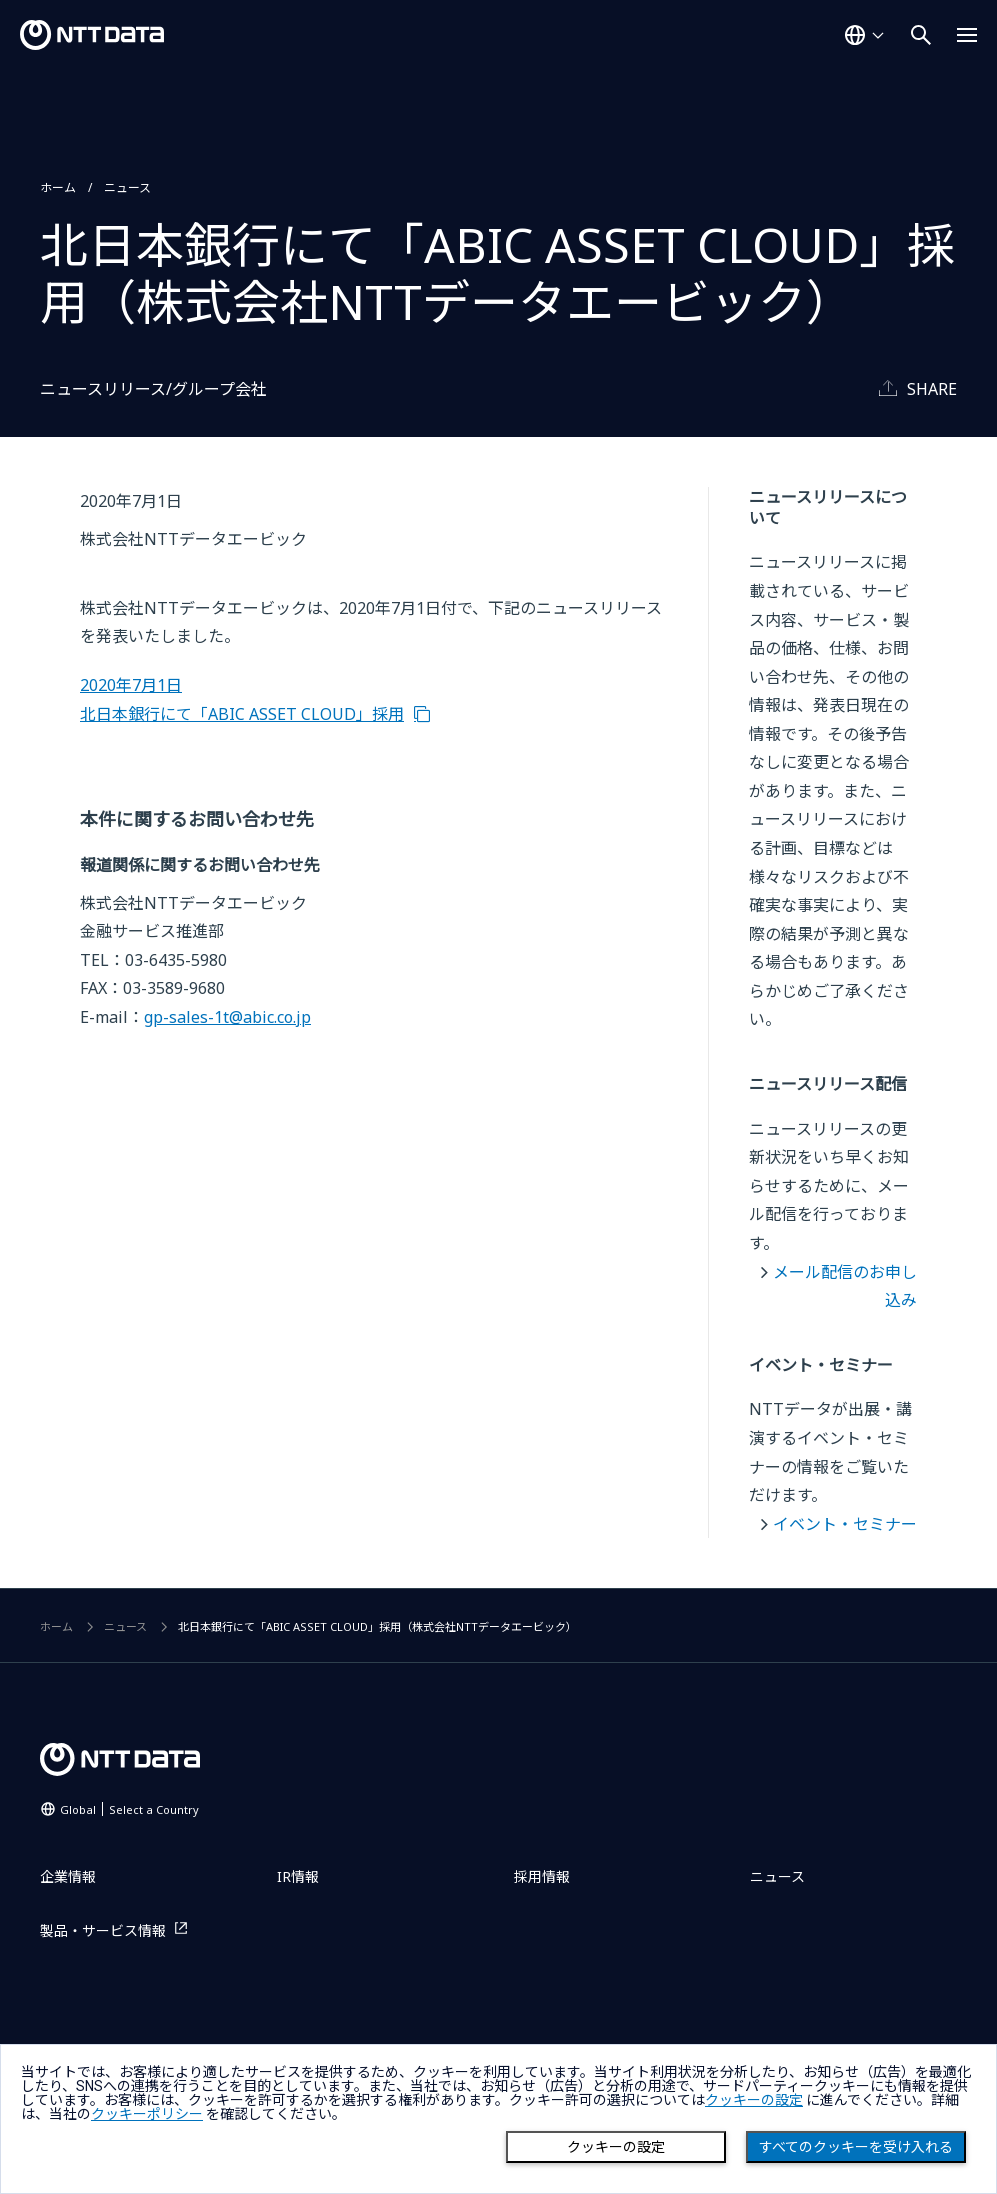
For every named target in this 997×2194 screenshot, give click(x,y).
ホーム (58, 187)
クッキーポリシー (147, 2114)
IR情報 (298, 1876)
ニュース (127, 187)
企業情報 (68, 1876)
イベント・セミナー (845, 1524)
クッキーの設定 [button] (754, 2100)
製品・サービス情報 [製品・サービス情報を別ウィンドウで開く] (103, 1930)
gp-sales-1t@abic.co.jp (227, 1017)
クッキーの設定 (616, 2147)
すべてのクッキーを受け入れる (856, 2147)
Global (129, 1809)
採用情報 (542, 1876)
